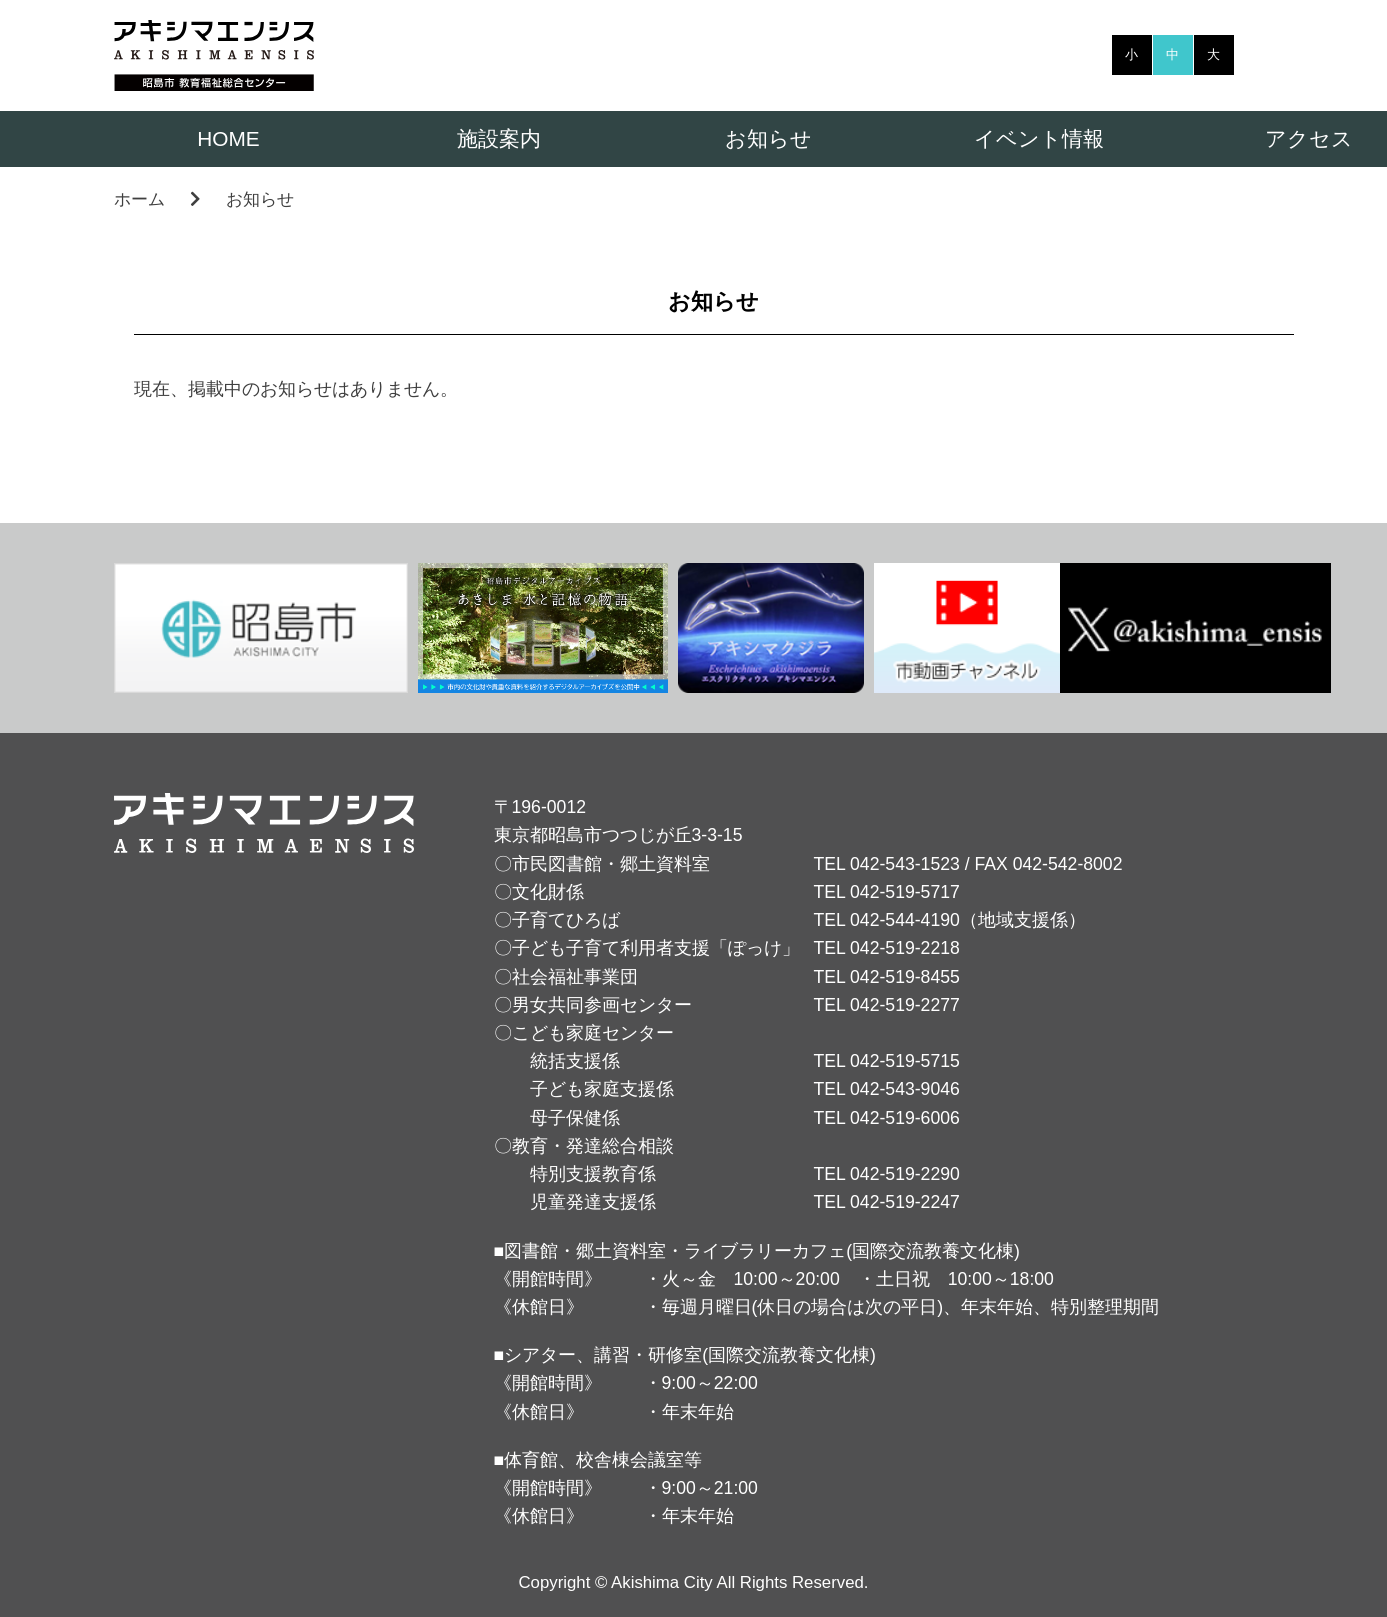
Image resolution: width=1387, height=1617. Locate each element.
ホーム (139, 199)
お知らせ (768, 138)
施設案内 (499, 138)
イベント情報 (1039, 138)
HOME (228, 138)
